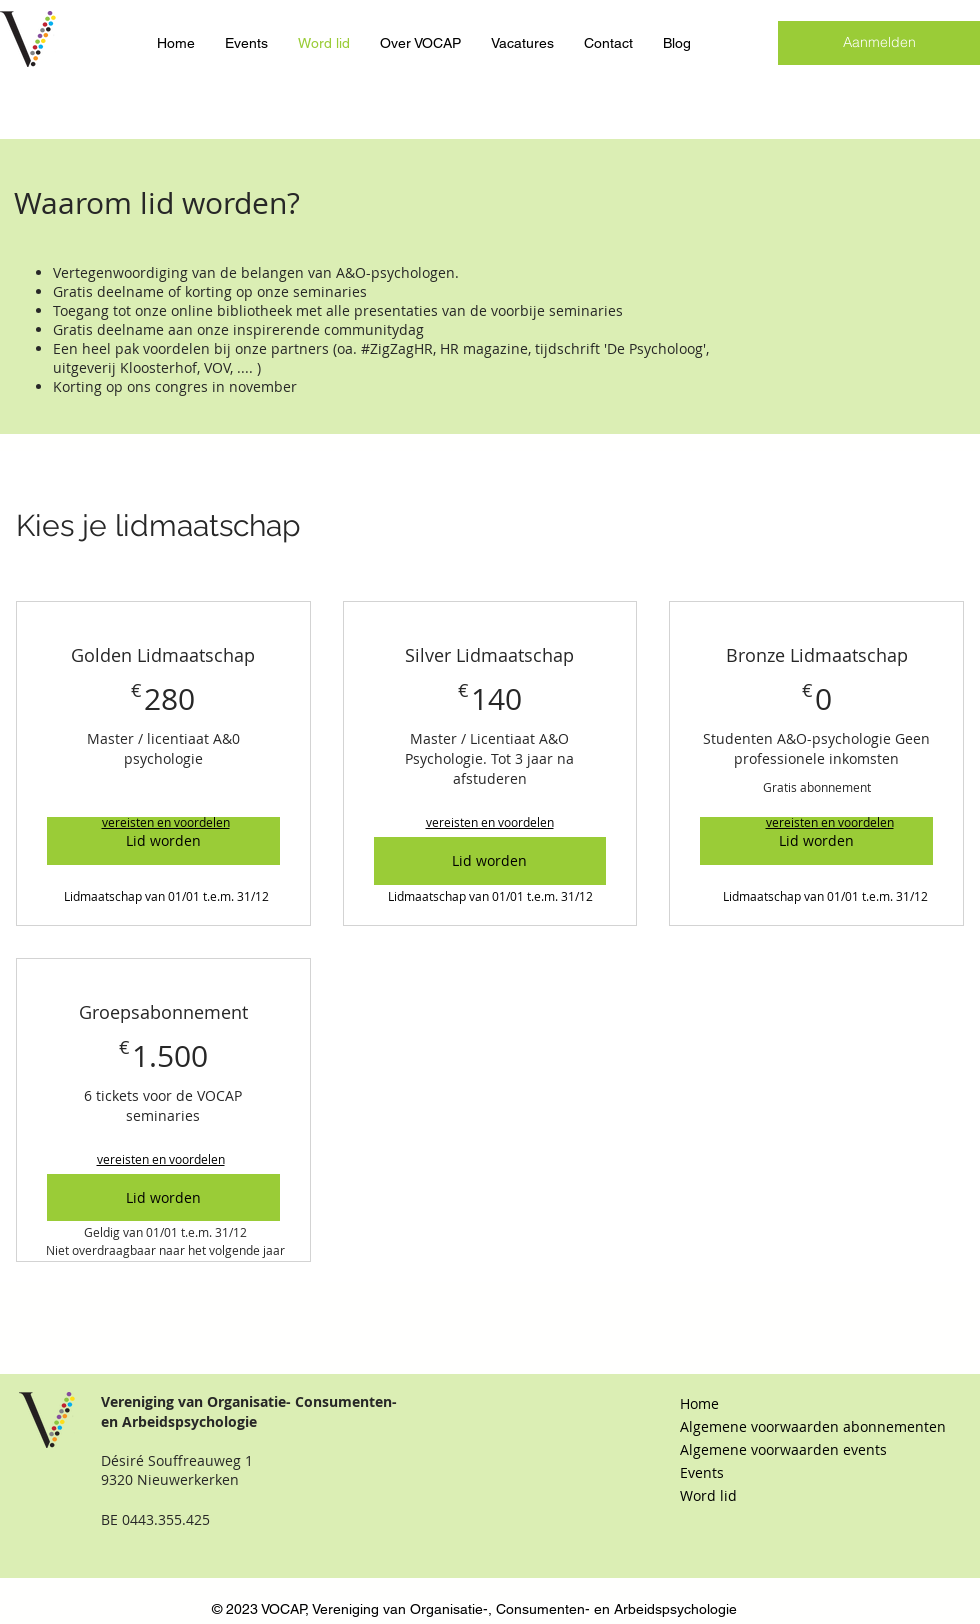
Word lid (708, 1495)
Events (702, 1472)
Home (699, 1403)
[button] (166, 822)
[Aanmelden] (879, 43)
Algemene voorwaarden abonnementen (786, 1426)
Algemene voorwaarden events (783, 1449)
